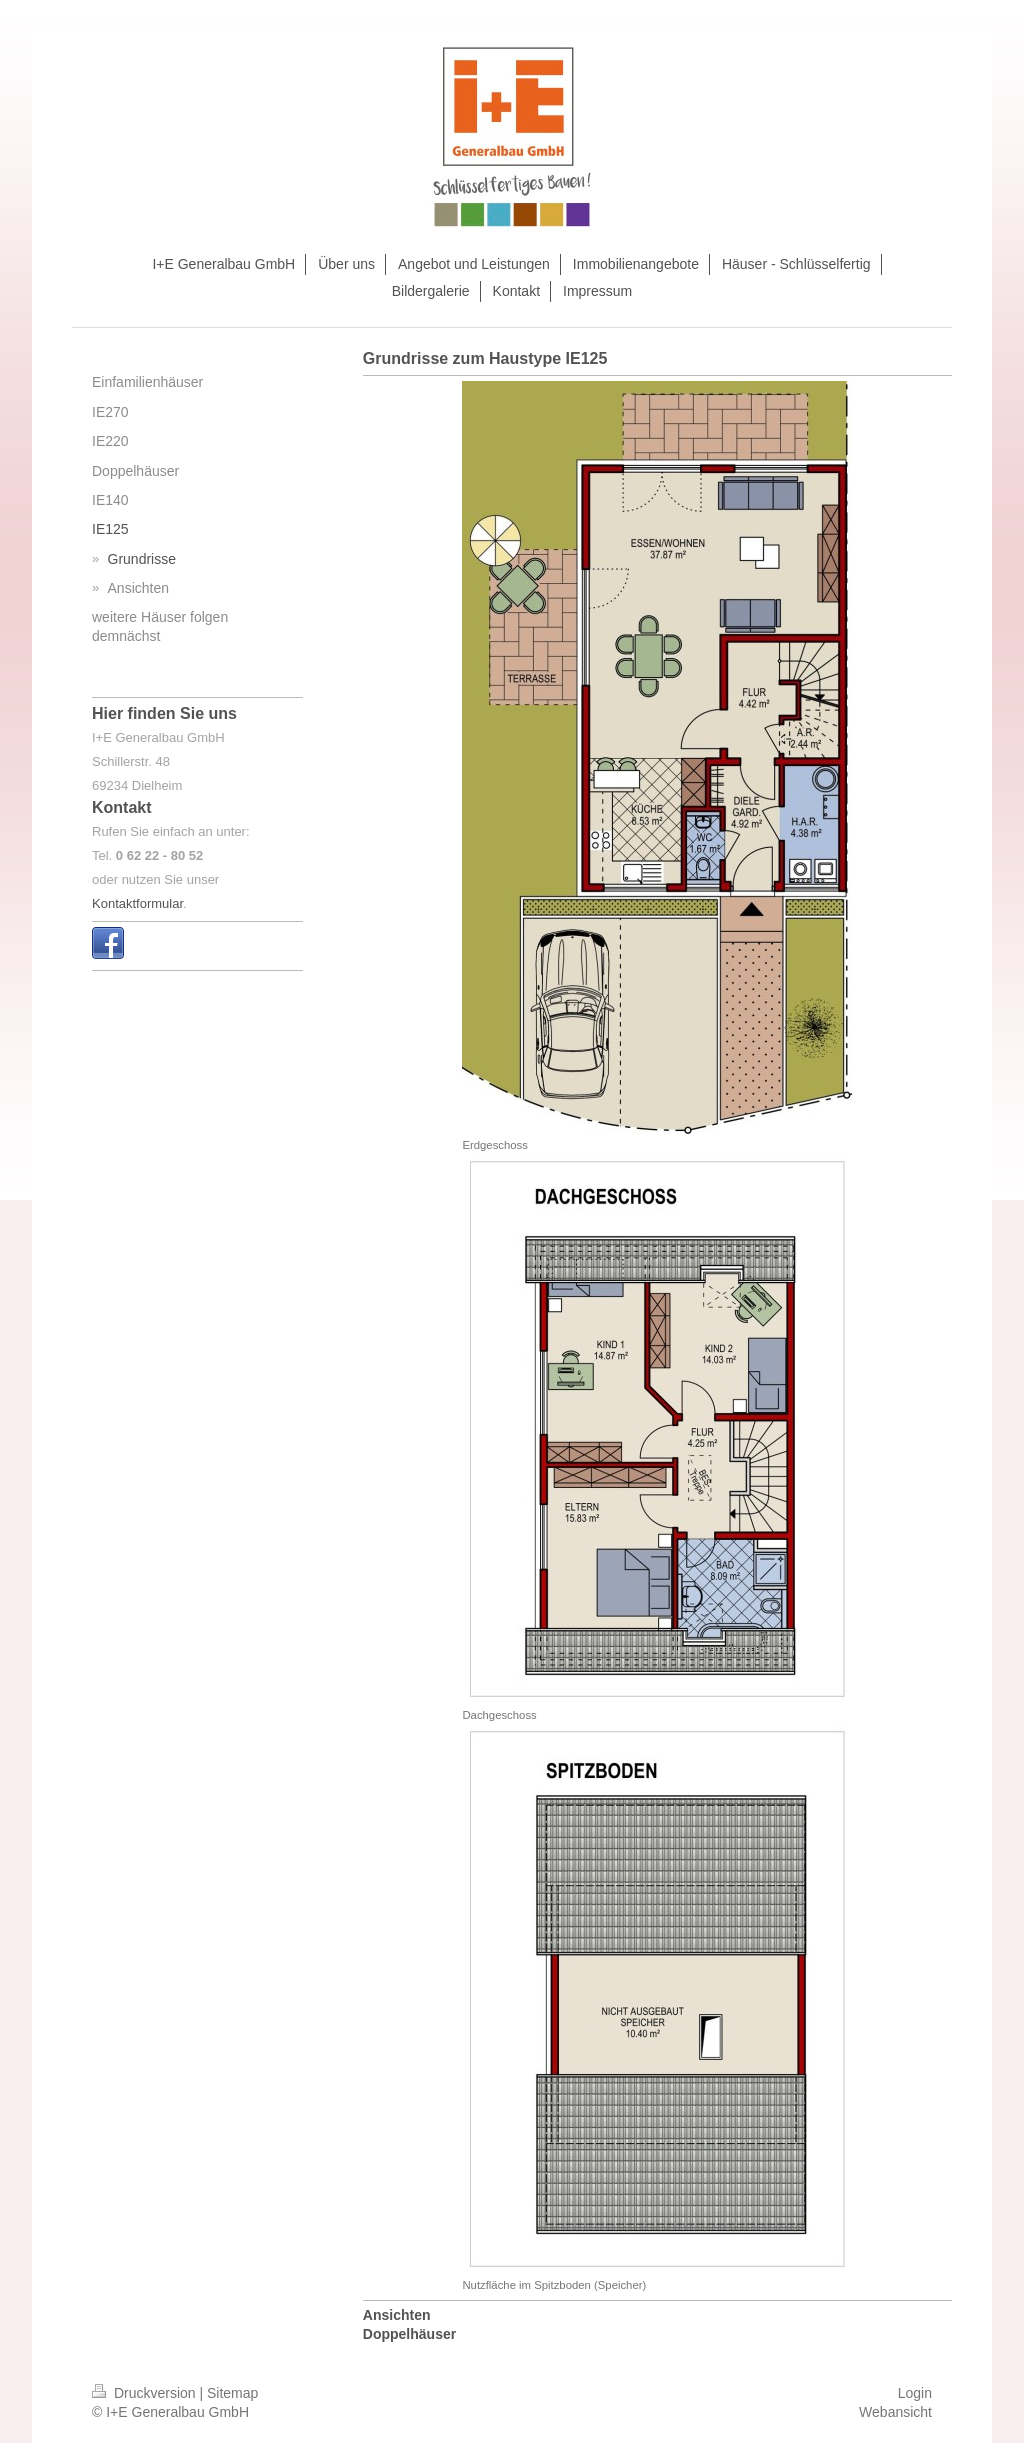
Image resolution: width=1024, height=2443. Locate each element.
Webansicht (895, 2412)
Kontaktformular (137, 903)
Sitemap (232, 2393)
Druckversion (145, 2393)
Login (915, 2393)
